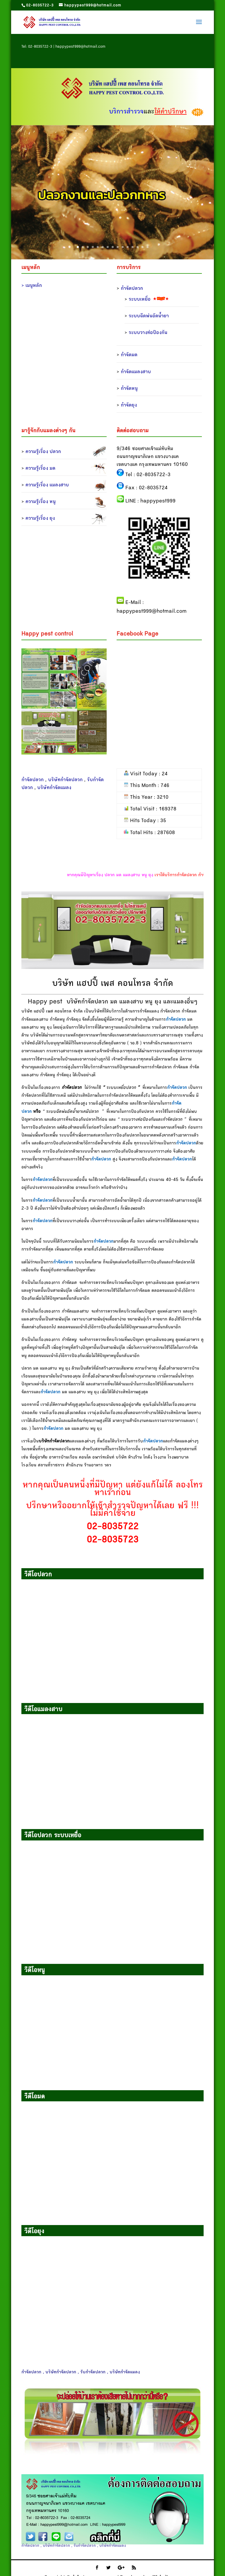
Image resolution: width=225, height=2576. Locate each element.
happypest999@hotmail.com (80, 47)
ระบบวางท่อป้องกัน (148, 332)
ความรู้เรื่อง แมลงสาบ (47, 485)
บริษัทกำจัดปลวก (65, 780)
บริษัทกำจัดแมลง (54, 788)
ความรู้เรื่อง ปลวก (43, 451)
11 (128, 247)
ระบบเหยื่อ (140, 299)
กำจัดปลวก (132, 288)
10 (123, 247)
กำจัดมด (129, 355)
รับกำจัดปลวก (85, 2546)
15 (147, 247)
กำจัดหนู (129, 388)
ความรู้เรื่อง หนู (40, 501)
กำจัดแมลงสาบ (136, 372)
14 (143, 247)
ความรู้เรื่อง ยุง (40, 518)
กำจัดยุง (129, 405)
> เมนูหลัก (31, 285)
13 (138, 247)
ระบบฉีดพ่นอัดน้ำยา (149, 316)
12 (133, 247)
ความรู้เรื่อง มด (40, 468)
